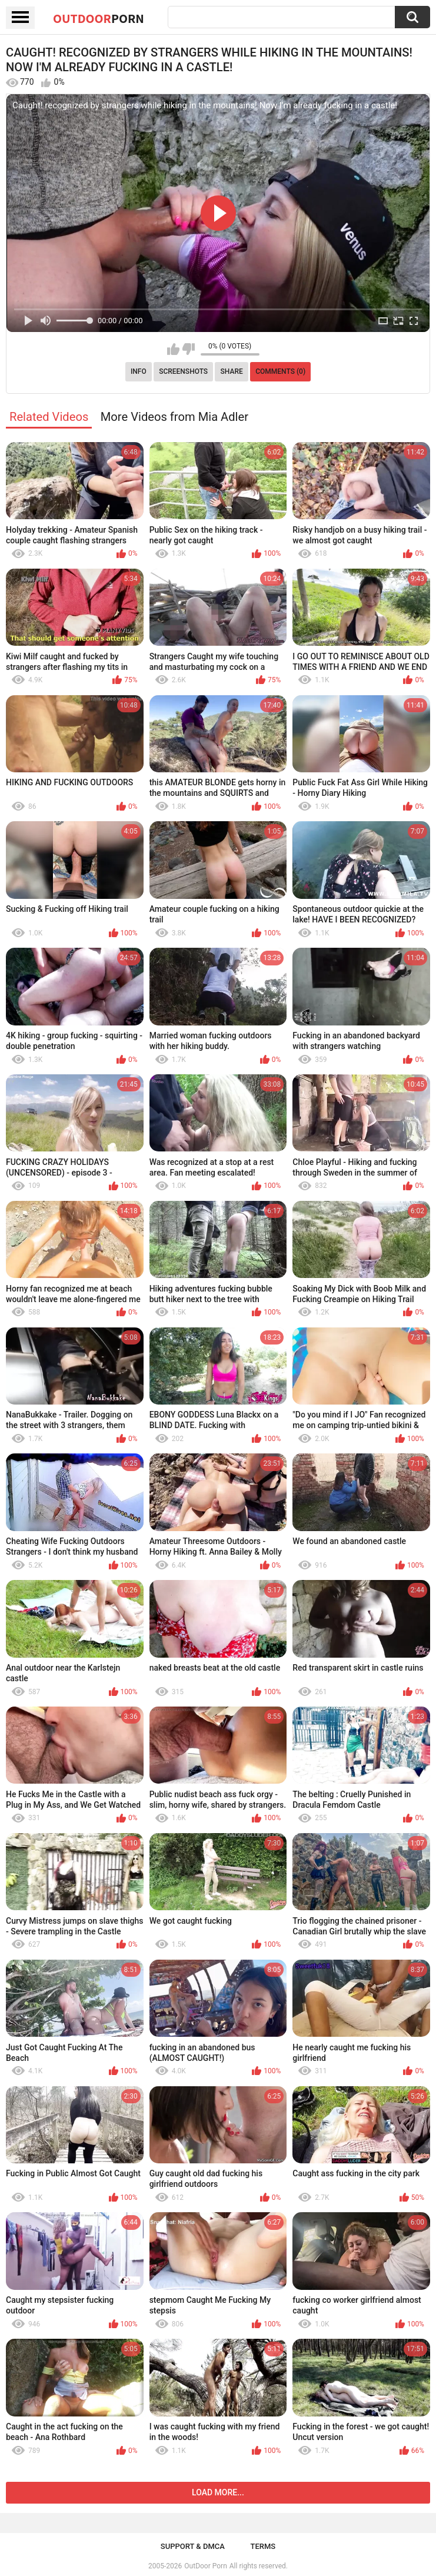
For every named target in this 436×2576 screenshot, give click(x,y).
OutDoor (98, 18)
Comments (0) (280, 371)
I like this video (173, 349)
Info (139, 371)
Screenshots (183, 371)
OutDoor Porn (205, 2566)
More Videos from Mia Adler (174, 417)
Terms (262, 2546)
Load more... (218, 2492)
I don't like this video (188, 349)
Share (232, 371)
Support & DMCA (193, 2546)
